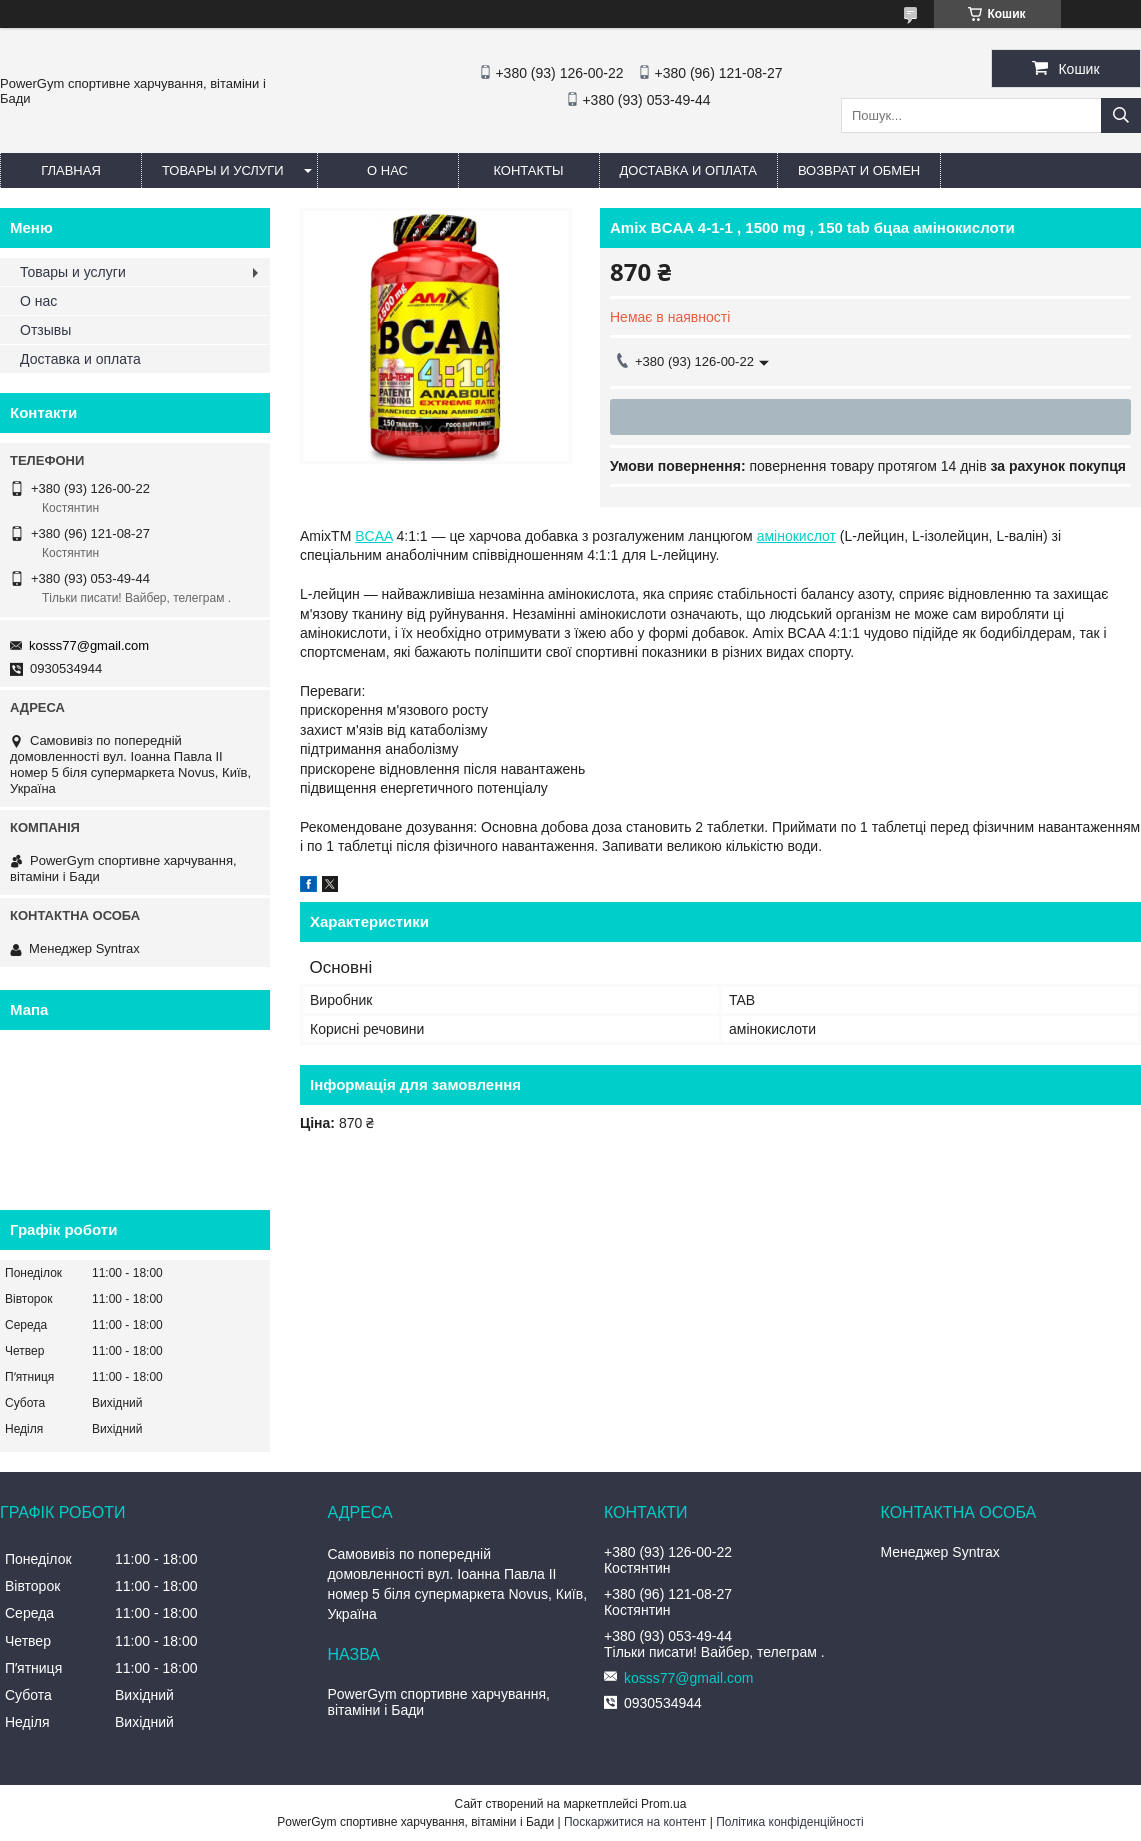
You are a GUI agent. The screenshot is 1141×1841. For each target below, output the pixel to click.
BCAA (373, 536)
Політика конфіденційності (790, 1822)
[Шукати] (1121, 115)
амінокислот (796, 536)
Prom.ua (663, 1804)
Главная (71, 170)
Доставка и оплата (688, 170)
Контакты (528, 170)
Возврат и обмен (859, 170)
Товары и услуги (223, 170)
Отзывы (45, 330)
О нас (387, 170)
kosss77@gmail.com (89, 645)
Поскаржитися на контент (635, 1822)
